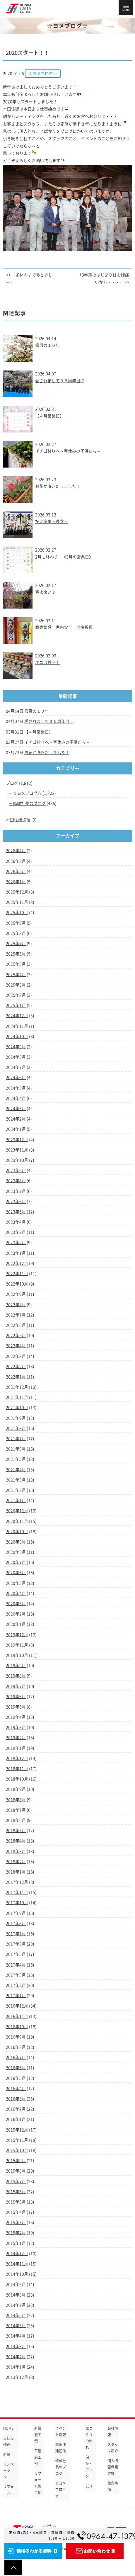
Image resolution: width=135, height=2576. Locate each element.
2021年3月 (16, 1480)
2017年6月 (16, 1944)
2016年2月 (16, 2109)
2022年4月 (16, 1346)
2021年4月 (16, 1470)
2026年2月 (16, 871)
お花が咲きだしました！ (57, 486)
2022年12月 (17, 1263)
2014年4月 (16, 2336)
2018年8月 (16, 1800)
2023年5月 (16, 1212)
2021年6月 (16, 1449)
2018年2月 (16, 1862)
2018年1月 (16, 1872)
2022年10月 (17, 1284)
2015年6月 (16, 2192)
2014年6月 (16, 2315)
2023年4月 (16, 1222)
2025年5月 (16, 964)
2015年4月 (16, 2212)
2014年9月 (16, 2284)
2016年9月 (16, 2037)
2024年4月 (16, 1098)
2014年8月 (16, 2295)
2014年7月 (16, 2305)
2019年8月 (16, 1676)
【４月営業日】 (49, 416)
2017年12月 (17, 1882)
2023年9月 (16, 1170)
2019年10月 (17, 1655)
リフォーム (8, 2490)
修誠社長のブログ (29, 803)
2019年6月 (16, 1697)
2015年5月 (16, 2202)
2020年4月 (16, 1593)
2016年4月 (16, 2088)
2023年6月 (16, 1201)
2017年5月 (16, 1954)
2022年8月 (16, 1305)
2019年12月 (17, 1635)
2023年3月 (16, 1232)
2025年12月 (17, 892)
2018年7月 (16, 1810)
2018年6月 (16, 1820)
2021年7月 (16, 1439)
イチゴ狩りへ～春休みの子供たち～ (68, 451)
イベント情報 (60, 2431)
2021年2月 (16, 1490)
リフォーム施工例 (37, 2483)
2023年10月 (17, 1160)
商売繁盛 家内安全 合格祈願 (64, 627)
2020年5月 (16, 1583)
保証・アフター (89, 2467)
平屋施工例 (37, 2457)
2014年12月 (17, 2254)
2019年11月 (17, 1645)
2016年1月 (16, 2119)
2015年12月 (17, 2130)
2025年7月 (16, 944)
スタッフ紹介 (112, 2448)
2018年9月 (16, 1789)
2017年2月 (16, 1985)
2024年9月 (16, 1047)
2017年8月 (16, 1923)
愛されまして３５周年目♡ (59, 381)
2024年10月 (17, 1036)
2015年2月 (16, 2233)
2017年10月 (17, 1903)
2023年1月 (16, 1253)
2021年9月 (16, 1418)
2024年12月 (17, 1016)
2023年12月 (17, 1140)
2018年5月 (16, 1831)
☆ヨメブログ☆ (27, 793)
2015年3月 (16, 2222)
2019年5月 (16, 1707)
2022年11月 (17, 1274)
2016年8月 (16, 2047)
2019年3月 (16, 1727)
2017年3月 (16, 1975)
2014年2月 (16, 2357)
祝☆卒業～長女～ (51, 521)
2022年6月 (16, 1325)
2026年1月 (16, 882)
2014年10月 (17, 2274)
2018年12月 (17, 1758)
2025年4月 (16, 975)
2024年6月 (16, 1077)
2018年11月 (17, 1769)
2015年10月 (17, 2150)
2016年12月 (17, 2006)
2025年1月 (16, 1005)
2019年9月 (16, 1665)
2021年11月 (17, 1397)
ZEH (89, 2486)
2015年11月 (17, 2140)
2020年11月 (17, 1521)
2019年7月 (16, 1686)
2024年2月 (16, 1119)
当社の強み (8, 2441)
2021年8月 (16, 1428)
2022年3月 (16, 1356)
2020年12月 (17, 1511)
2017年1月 (16, 1996)
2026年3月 (16, 861)
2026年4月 (16, 851)
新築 (6, 2454)
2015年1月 (16, 2243)
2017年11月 (17, 1892)
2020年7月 (16, 1562)
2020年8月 (16, 1552)
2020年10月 (17, 1532)
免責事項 (112, 2486)
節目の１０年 (47, 345)
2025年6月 (16, 954)
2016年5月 (16, 2078)
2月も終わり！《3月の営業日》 (64, 557)
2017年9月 (16, 1913)
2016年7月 (16, 2057)
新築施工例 (37, 2435)
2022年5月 (16, 1335)
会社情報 (112, 2431)
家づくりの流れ (89, 2438)
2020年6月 (16, 1573)
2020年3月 (16, 1604)
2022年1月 (16, 1377)
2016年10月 (17, 2027)
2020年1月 (16, 1624)
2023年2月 (16, 1243)
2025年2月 (16, 995)
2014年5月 (16, 2326)
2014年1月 (16, 2367)
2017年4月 (16, 1965)
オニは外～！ (47, 662)
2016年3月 (16, 2099)
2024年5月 (16, 1088)
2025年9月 (16, 923)
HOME (8, 2428)
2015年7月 (16, 2181)
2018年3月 (16, 1851)
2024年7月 (16, 1067)
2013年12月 (17, 2377)
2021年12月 (17, 1387)
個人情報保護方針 (112, 2467)
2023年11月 (17, 1150)
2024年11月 (17, 1026)
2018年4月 (16, 1841)
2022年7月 (16, 1315)
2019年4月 (16, 1717)
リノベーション (8, 2471)
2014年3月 (16, 2346)
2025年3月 (16, 985)
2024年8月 (16, 1057)
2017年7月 (16, 1934)
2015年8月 (16, 2171)
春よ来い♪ (45, 592)
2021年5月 (16, 1459)
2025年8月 (16, 933)
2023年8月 (16, 1181)
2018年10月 (17, 1779)
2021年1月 (16, 1500)
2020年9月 (16, 1542)
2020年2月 (16, 1614)
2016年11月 (17, 2016)
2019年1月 (16, 1748)
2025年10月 (17, 912)
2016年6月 (16, 2068)
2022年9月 (16, 1294)
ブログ (12, 783)
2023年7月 (16, 1191)
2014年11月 (17, 2264)
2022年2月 (16, 1367)
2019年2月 (16, 1738)
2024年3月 (16, 1109)
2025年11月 (17, 902)
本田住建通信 (18, 820)
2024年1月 (16, 1129)
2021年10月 (17, 1408)
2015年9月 (16, 2161)
